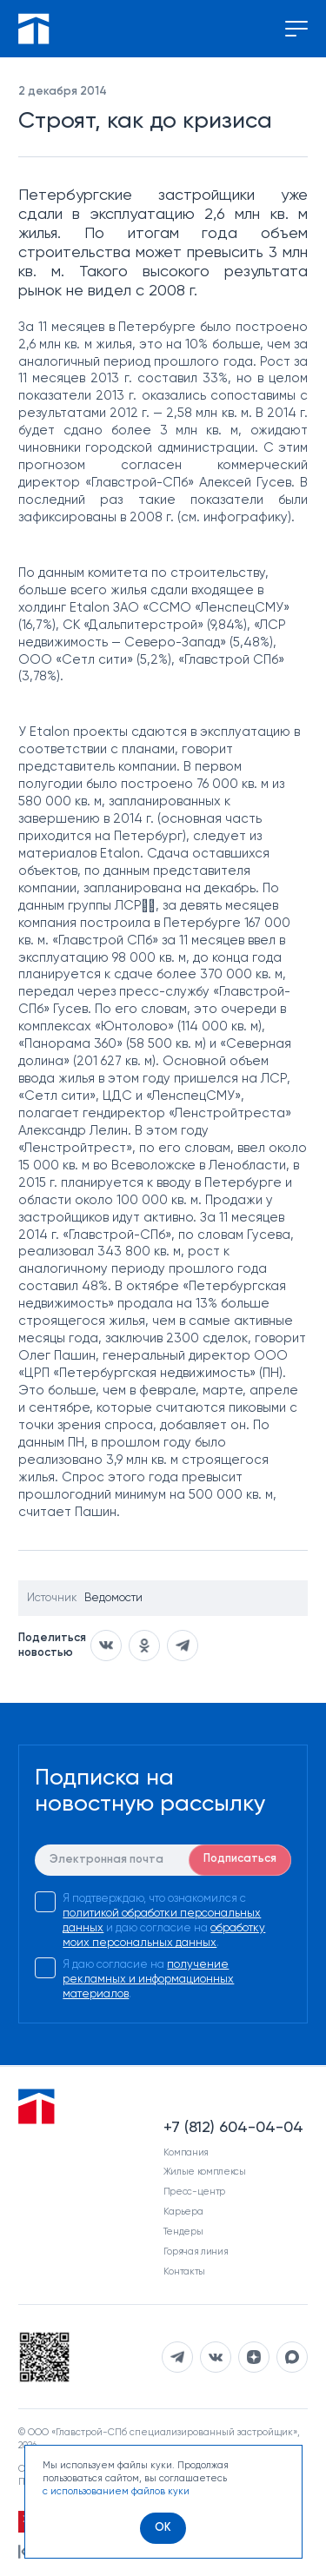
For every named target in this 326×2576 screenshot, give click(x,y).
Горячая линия (196, 2251)
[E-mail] (162, 1860)
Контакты (184, 2271)
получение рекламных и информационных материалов (148, 1979)
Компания (186, 2152)
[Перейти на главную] (34, 28)
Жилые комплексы (204, 2171)
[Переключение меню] (296, 28)
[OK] (163, 2528)
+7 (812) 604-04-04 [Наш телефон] (233, 2128)
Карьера (183, 2211)
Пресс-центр (194, 2191)
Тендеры (183, 2231)
